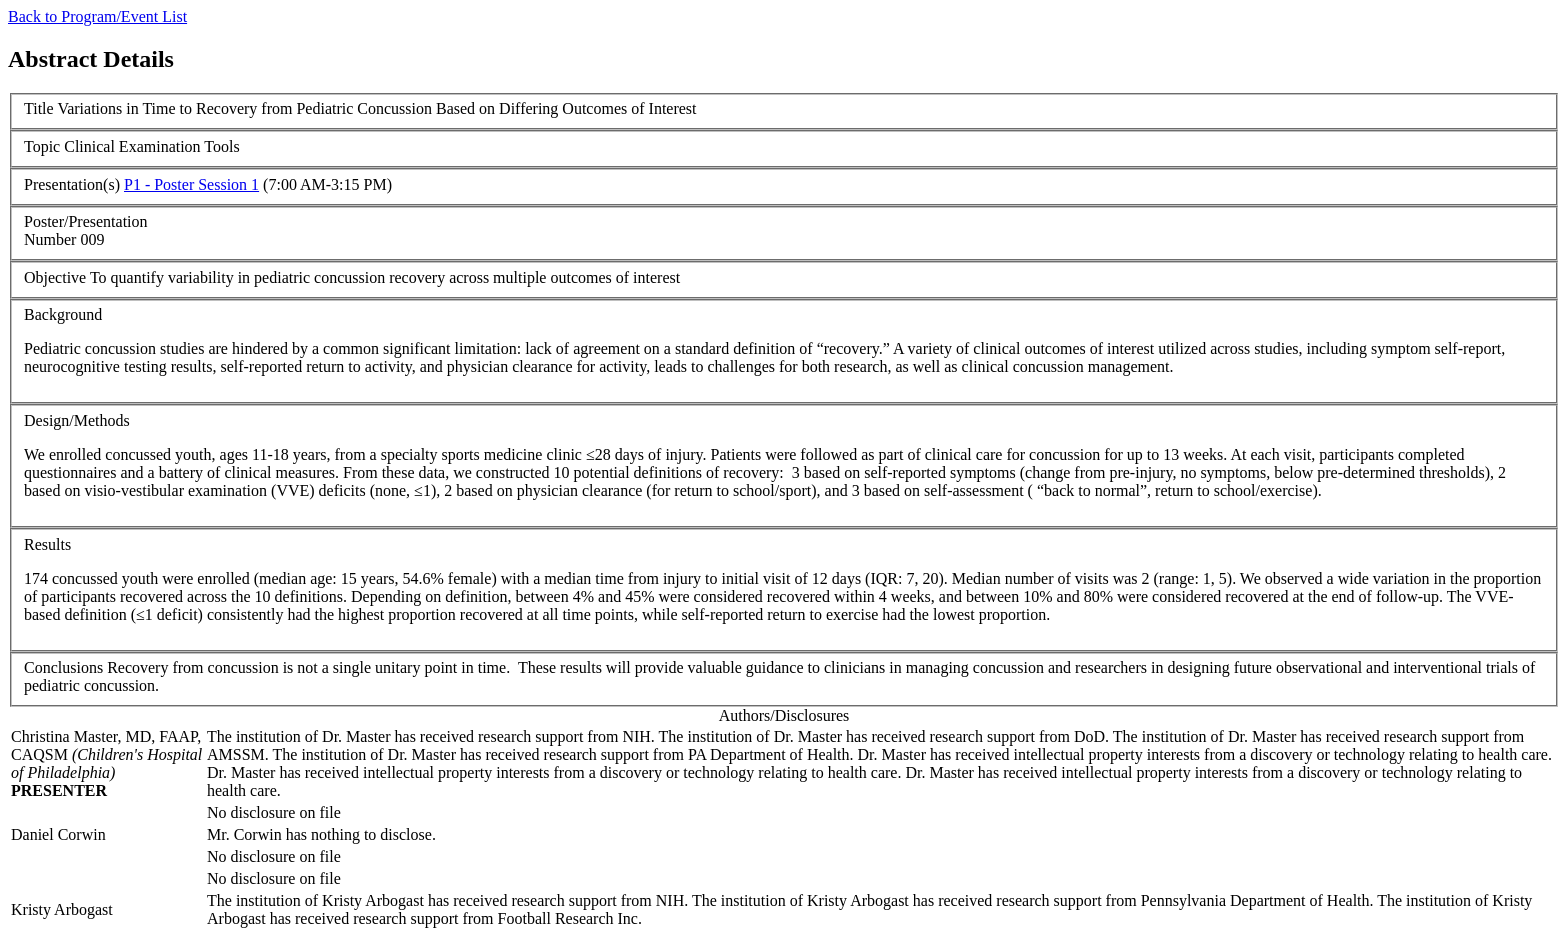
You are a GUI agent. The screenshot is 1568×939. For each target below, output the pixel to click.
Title (39, 108)
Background (63, 314)
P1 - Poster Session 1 (191, 184)
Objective (55, 277)
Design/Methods (77, 420)
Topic (42, 146)
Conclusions (63, 667)
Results (47, 544)
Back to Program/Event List (97, 16)
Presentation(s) (72, 184)
